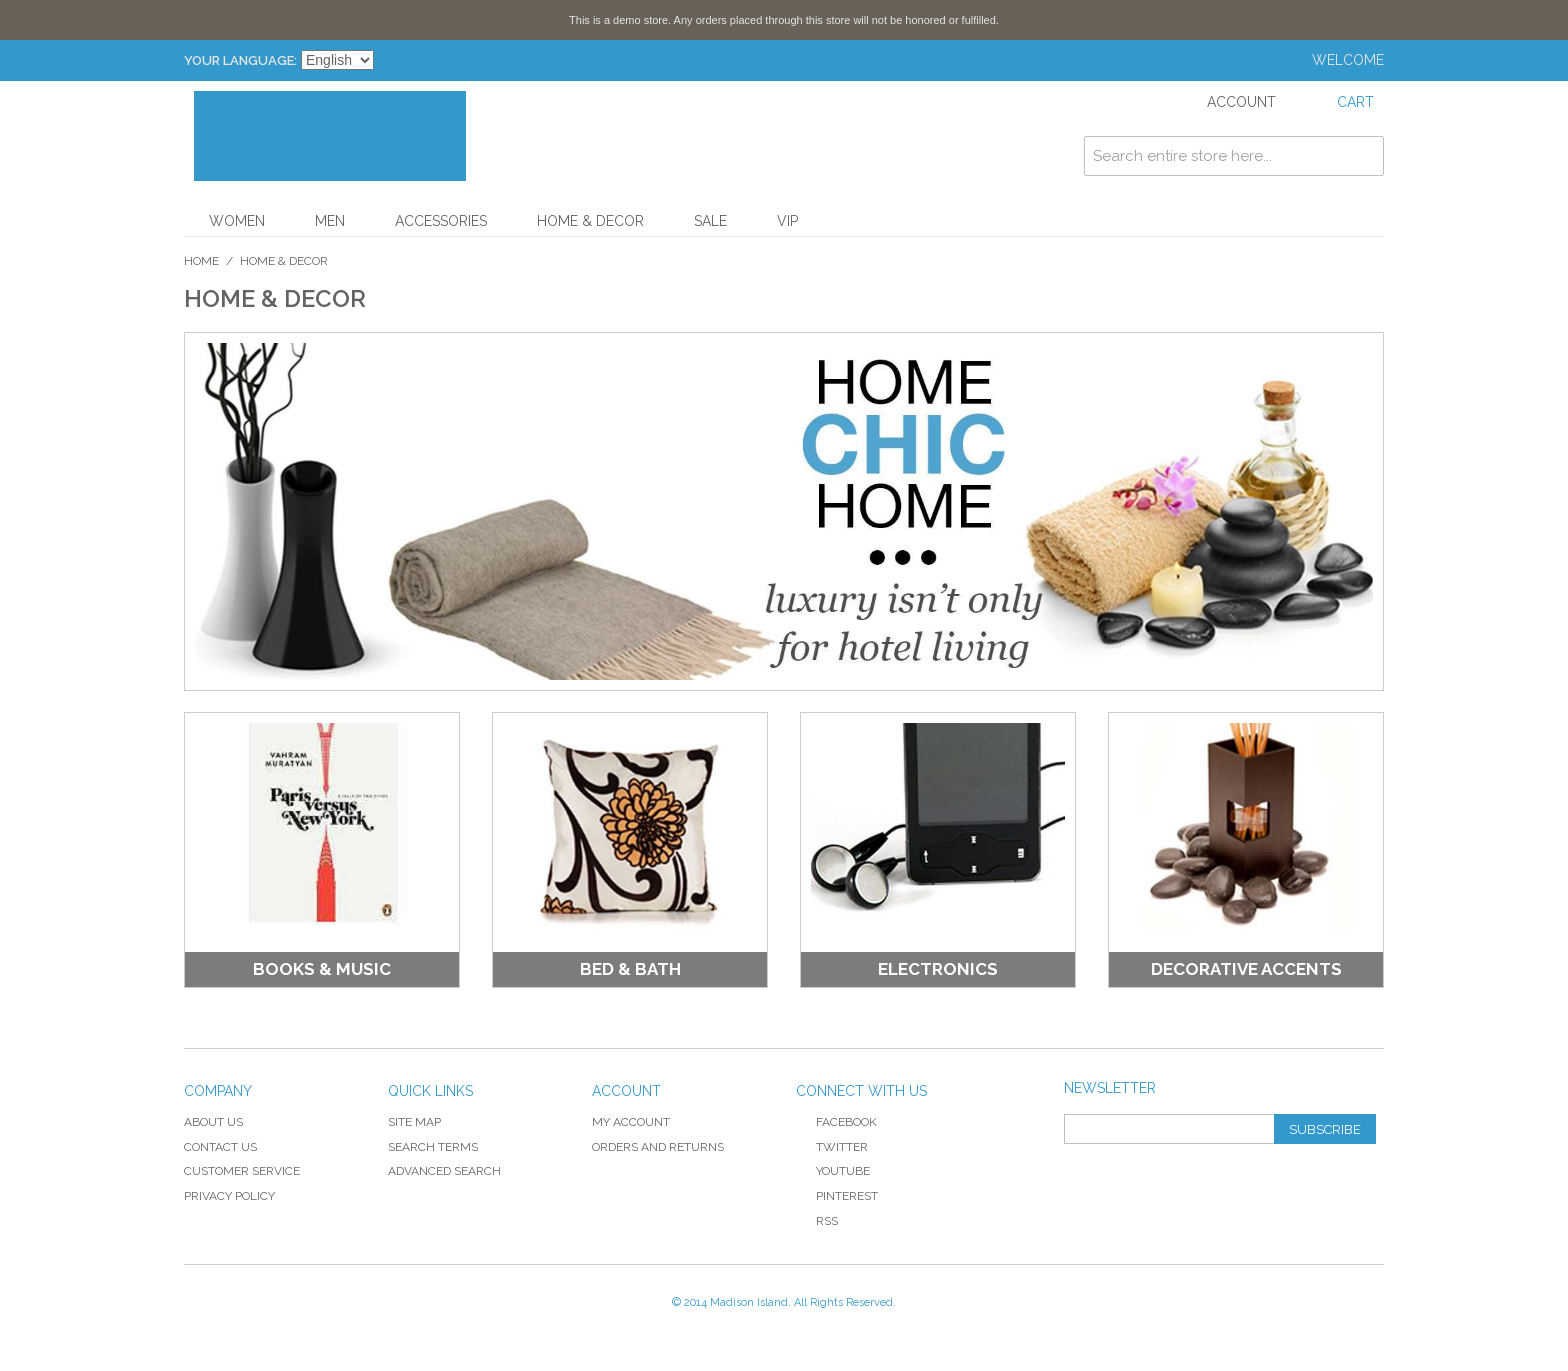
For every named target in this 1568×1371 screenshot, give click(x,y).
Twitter (832, 1147)
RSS (817, 1221)
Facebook (836, 1122)
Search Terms (433, 1147)
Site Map (414, 1122)
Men (330, 221)
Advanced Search (444, 1171)
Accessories (441, 221)
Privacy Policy (229, 1196)
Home (201, 261)
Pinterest (837, 1196)
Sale (710, 221)
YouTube (833, 1171)
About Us (213, 1122)
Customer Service (242, 1171)
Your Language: (240, 60)
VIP (787, 221)
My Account (631, 1122)
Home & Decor (590, 221)
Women (237, 221)
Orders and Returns (658, 1147)
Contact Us (220, 1147)
